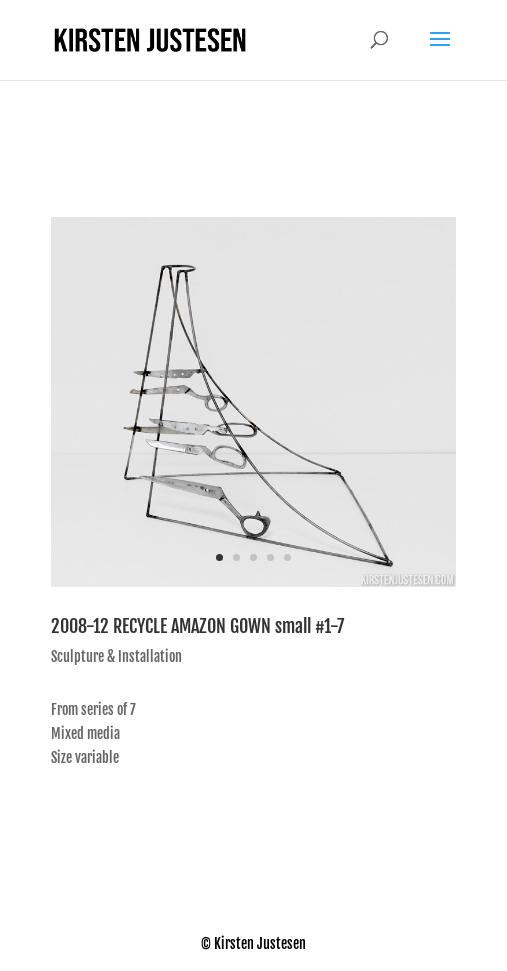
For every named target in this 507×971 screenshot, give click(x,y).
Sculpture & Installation (116, 656)
